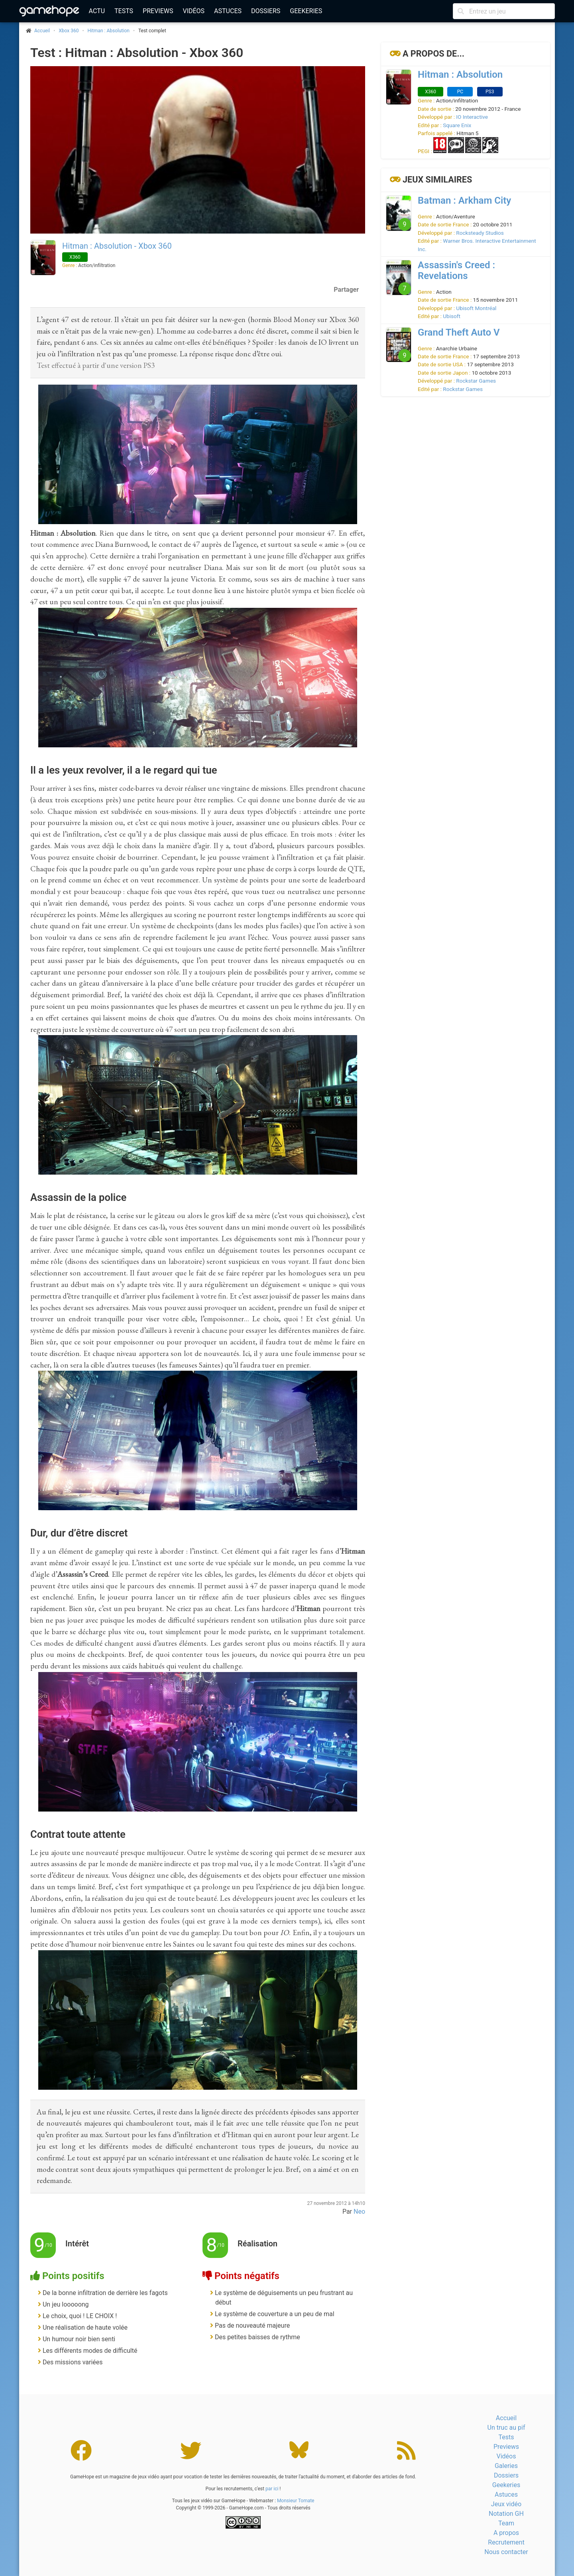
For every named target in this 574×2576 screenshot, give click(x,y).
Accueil (506, 2418)
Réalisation (257, 2243)
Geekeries (306, 11)
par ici (271, 2489)
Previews (158, 11)
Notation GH (506, 2513)
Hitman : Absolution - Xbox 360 (117, 246)
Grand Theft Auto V (459, 332)
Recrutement (506, 2542)
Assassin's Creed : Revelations (456, 270)
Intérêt (77, 2243)
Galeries (506, 2466)
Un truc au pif (506, 2427)
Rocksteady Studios (479, 233)
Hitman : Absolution (109, 30)
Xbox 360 (69, 30)
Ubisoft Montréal (476, 308)
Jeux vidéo (506, 2504)
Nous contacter (506, 2552)
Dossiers (265, 11)
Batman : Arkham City (464, 200)
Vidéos (193, 11)
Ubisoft (451, 316)
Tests (123, 11)
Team (506, 2523)
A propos (506, 2533)
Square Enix (457, 125)
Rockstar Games (476, 380)
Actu (97, 11)
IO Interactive (472, 117)
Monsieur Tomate (296, 2500)
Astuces (228, 11)
